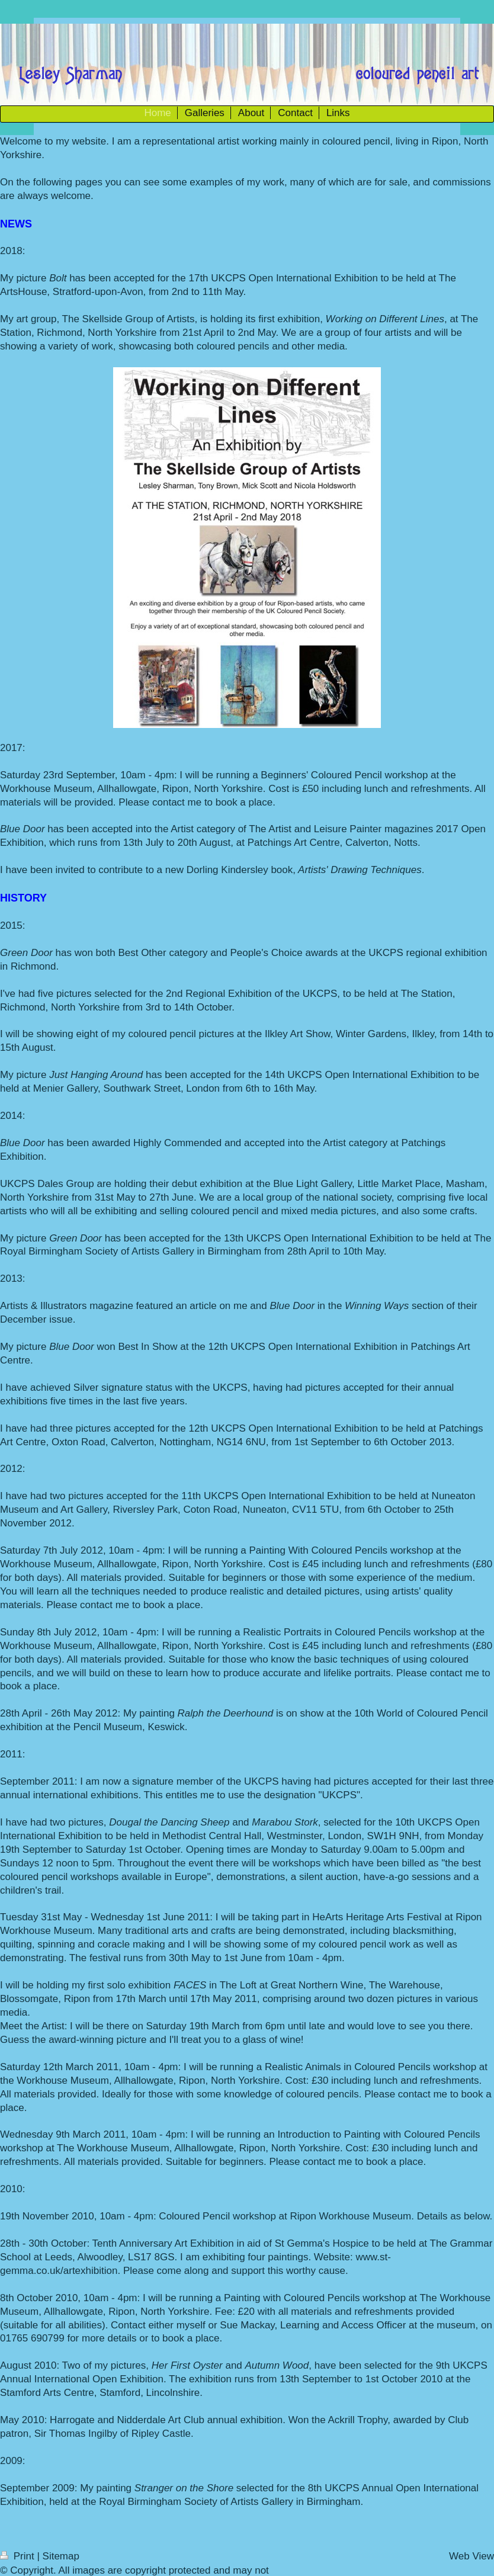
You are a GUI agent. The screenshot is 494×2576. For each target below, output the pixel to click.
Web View (471, 2556)
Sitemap (61, 2556)
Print (18, 2556)
